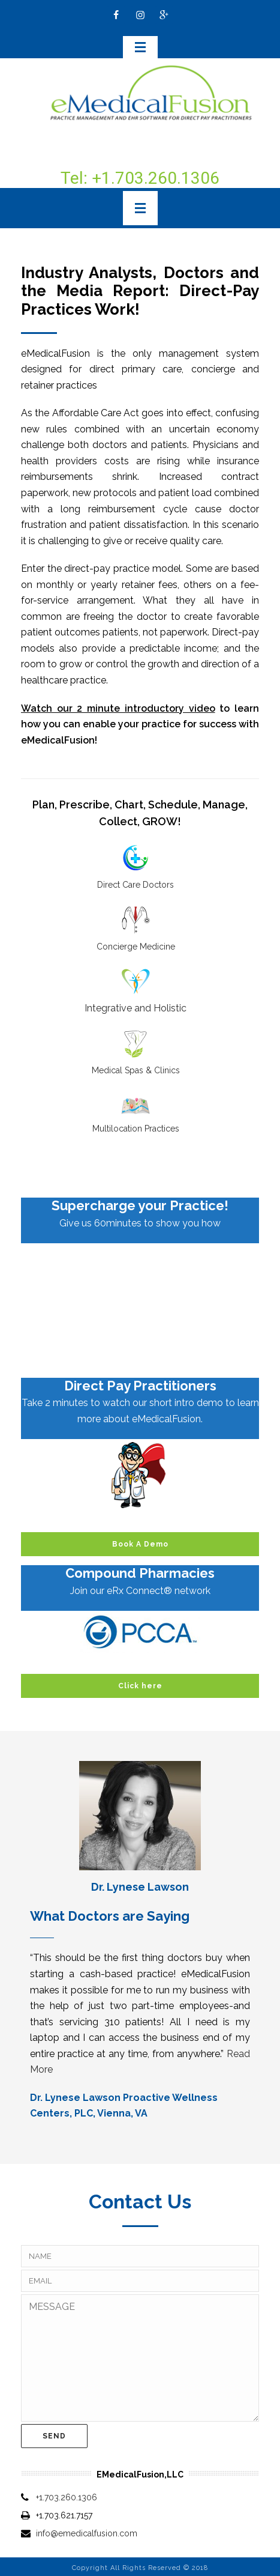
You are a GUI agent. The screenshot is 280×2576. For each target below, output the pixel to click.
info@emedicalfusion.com (86, 2533)
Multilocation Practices (135, 1128)
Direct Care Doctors (135, 884)
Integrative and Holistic (135, 1008)
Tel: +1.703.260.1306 (140, 178)
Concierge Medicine (136, 946)
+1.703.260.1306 (66, 2497)
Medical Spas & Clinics (136, 1070)
